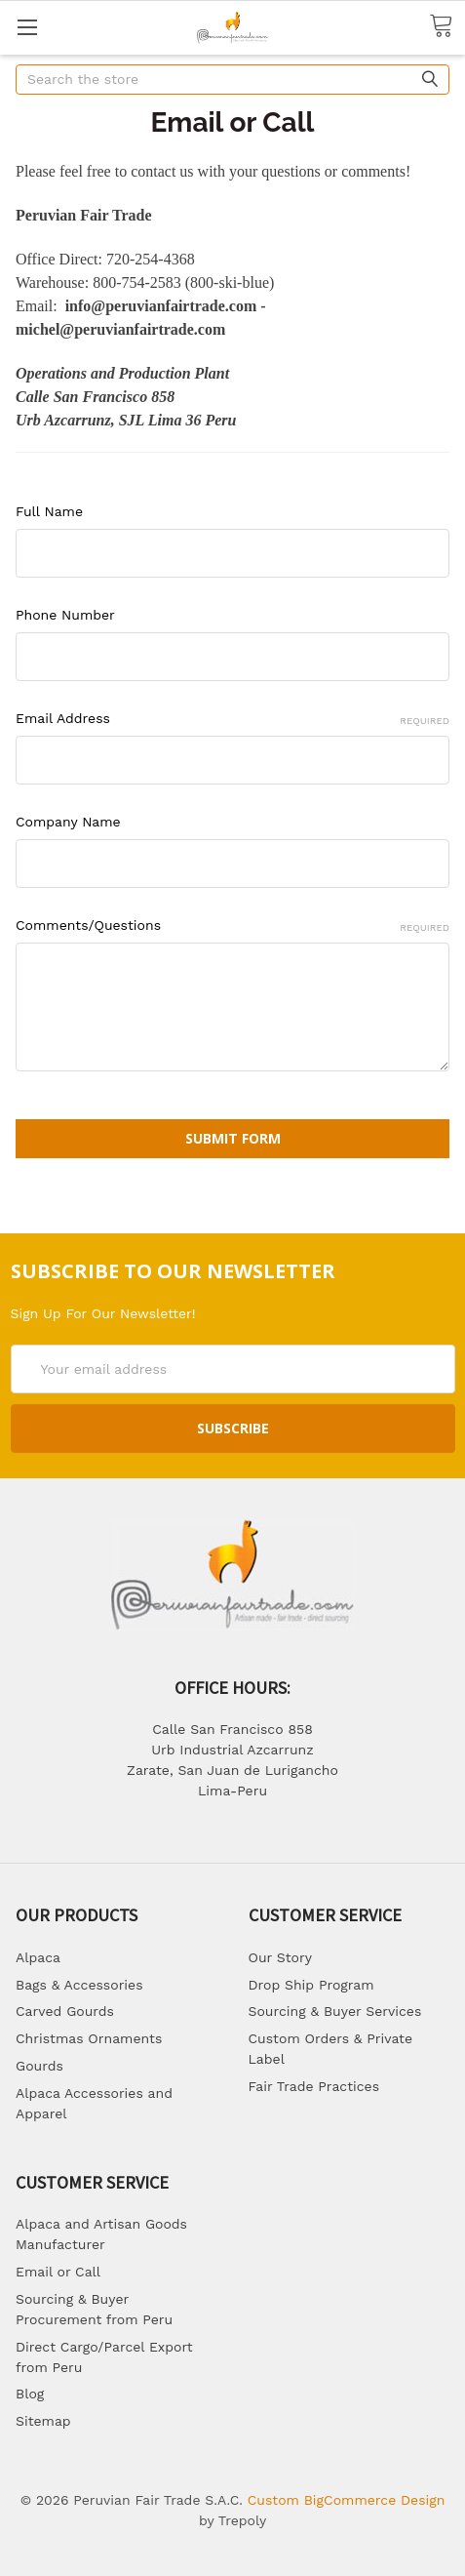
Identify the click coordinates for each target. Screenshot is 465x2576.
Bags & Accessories (79, 1984)
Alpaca (38, 1957)
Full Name (49, 511)
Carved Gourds (65, 2011)
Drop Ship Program (311, 1984)
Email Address (232, 719)
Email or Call (58, 2271)
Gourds (39, 2065)
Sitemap (43, 2421)
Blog (30, 2393)
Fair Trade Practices (314, 2086)
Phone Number (65, 615)
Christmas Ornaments (89, 2038)
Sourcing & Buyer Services (335, 2011)
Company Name (68, 821)
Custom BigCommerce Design (347, 2500)
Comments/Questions (232, 926)
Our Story (280, 1957)
